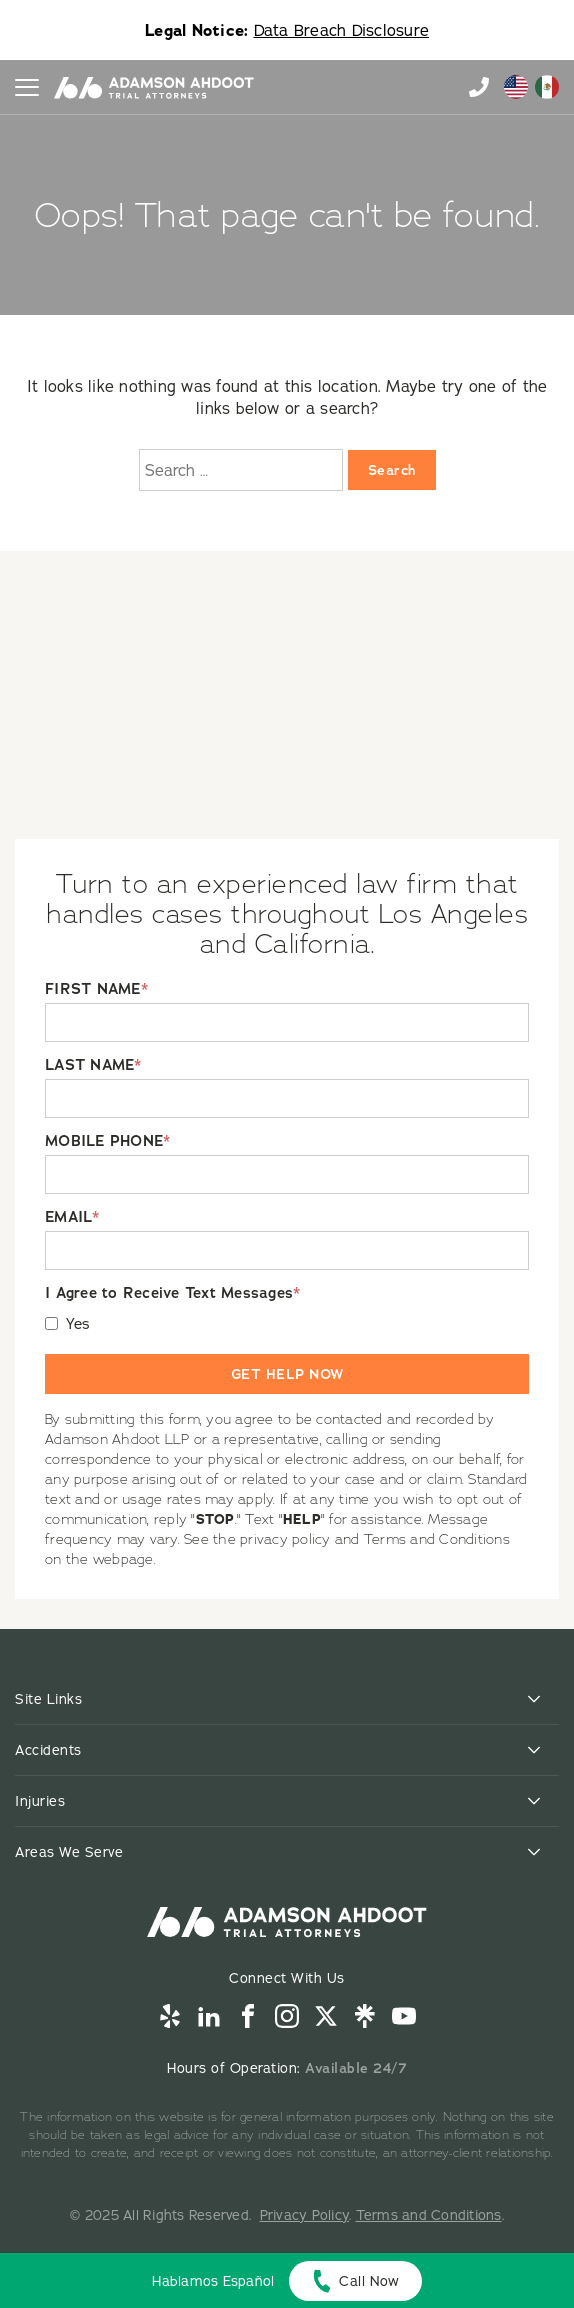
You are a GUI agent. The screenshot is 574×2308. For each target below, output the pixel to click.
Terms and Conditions (429, 2215)
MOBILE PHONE (107, 1141)
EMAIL (72, 1217)
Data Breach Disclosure (342, 30)
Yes (78, 1323)
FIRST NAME (96, 989)
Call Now (369, 2281)
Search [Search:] (392, 470)
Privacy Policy (305, 2215)
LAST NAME (93, 1065)
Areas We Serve (69, 1852)
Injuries (40, 1801)
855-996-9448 (479, 87)
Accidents (48, 1750)
